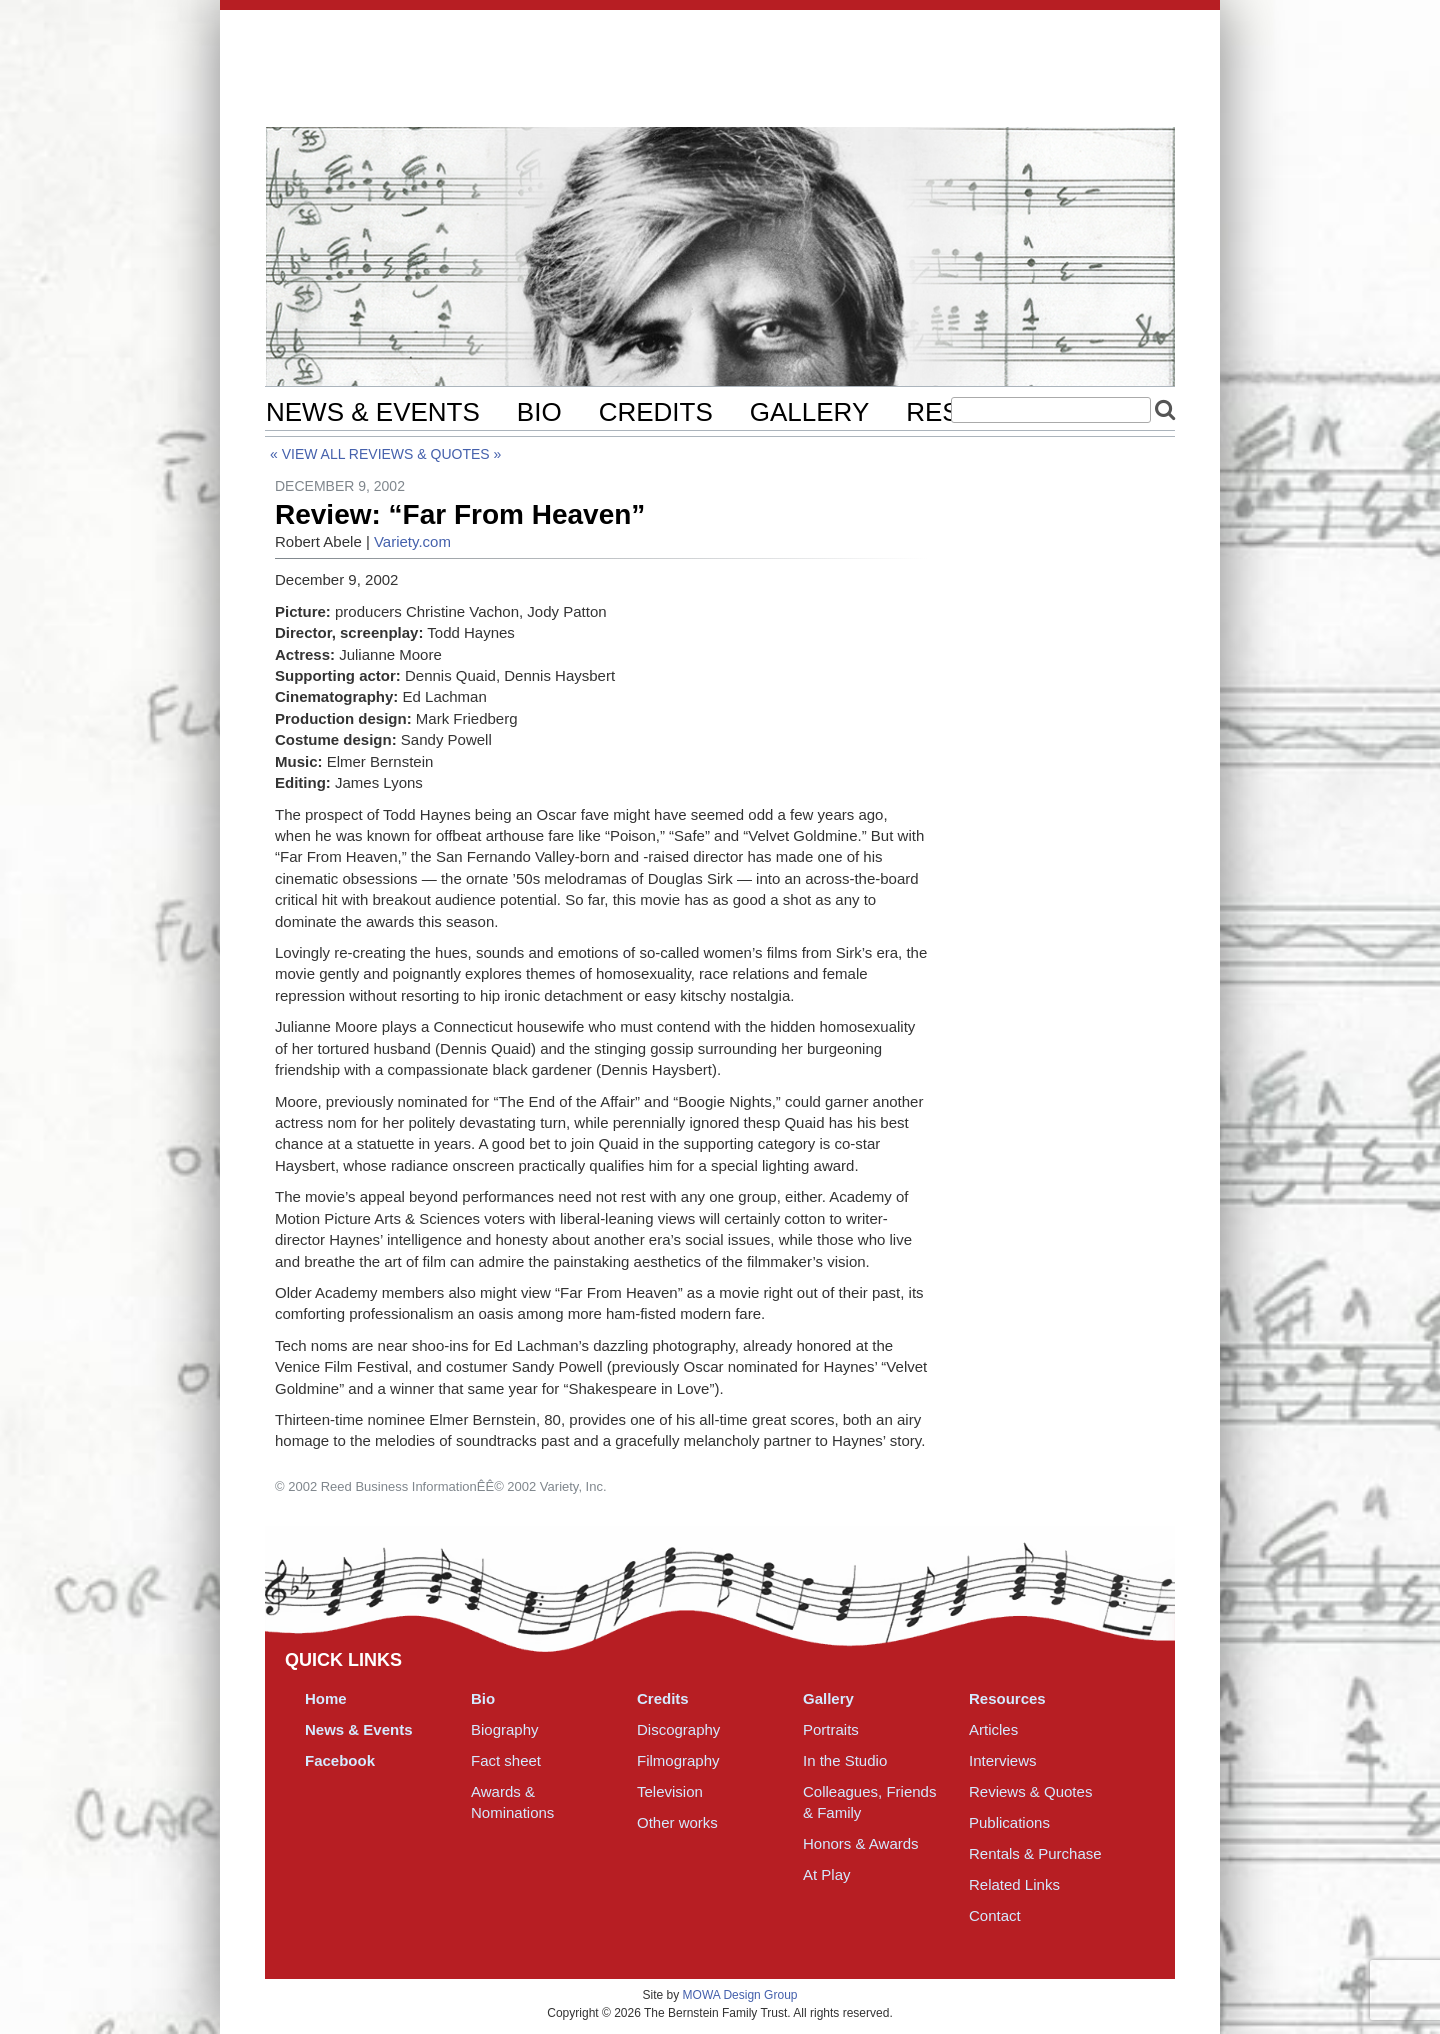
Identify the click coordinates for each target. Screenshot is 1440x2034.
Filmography (678, 1760)
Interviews (1003, 1760)
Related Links (1014, 1884)
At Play (827, 1874)
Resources (1007, 1698)
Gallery (809, 412)
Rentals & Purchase (1035, 1853)
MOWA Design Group (740, 1995)
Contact (995, 1915)
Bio (539, 412)
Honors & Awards (861, 1843)
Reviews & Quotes (419, 454)
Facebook (340, 1760)
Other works (677, 1822)
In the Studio (845, 1760)
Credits (656, 412)
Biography (505, 1729)
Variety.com (412, 541)
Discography (678, 1729)
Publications (1009, 1822)
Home (326, 1698)
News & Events (373, 412)
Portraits (831, 1729)
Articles (993, 1729)
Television (670, 1791)
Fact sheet (506, 1760)
